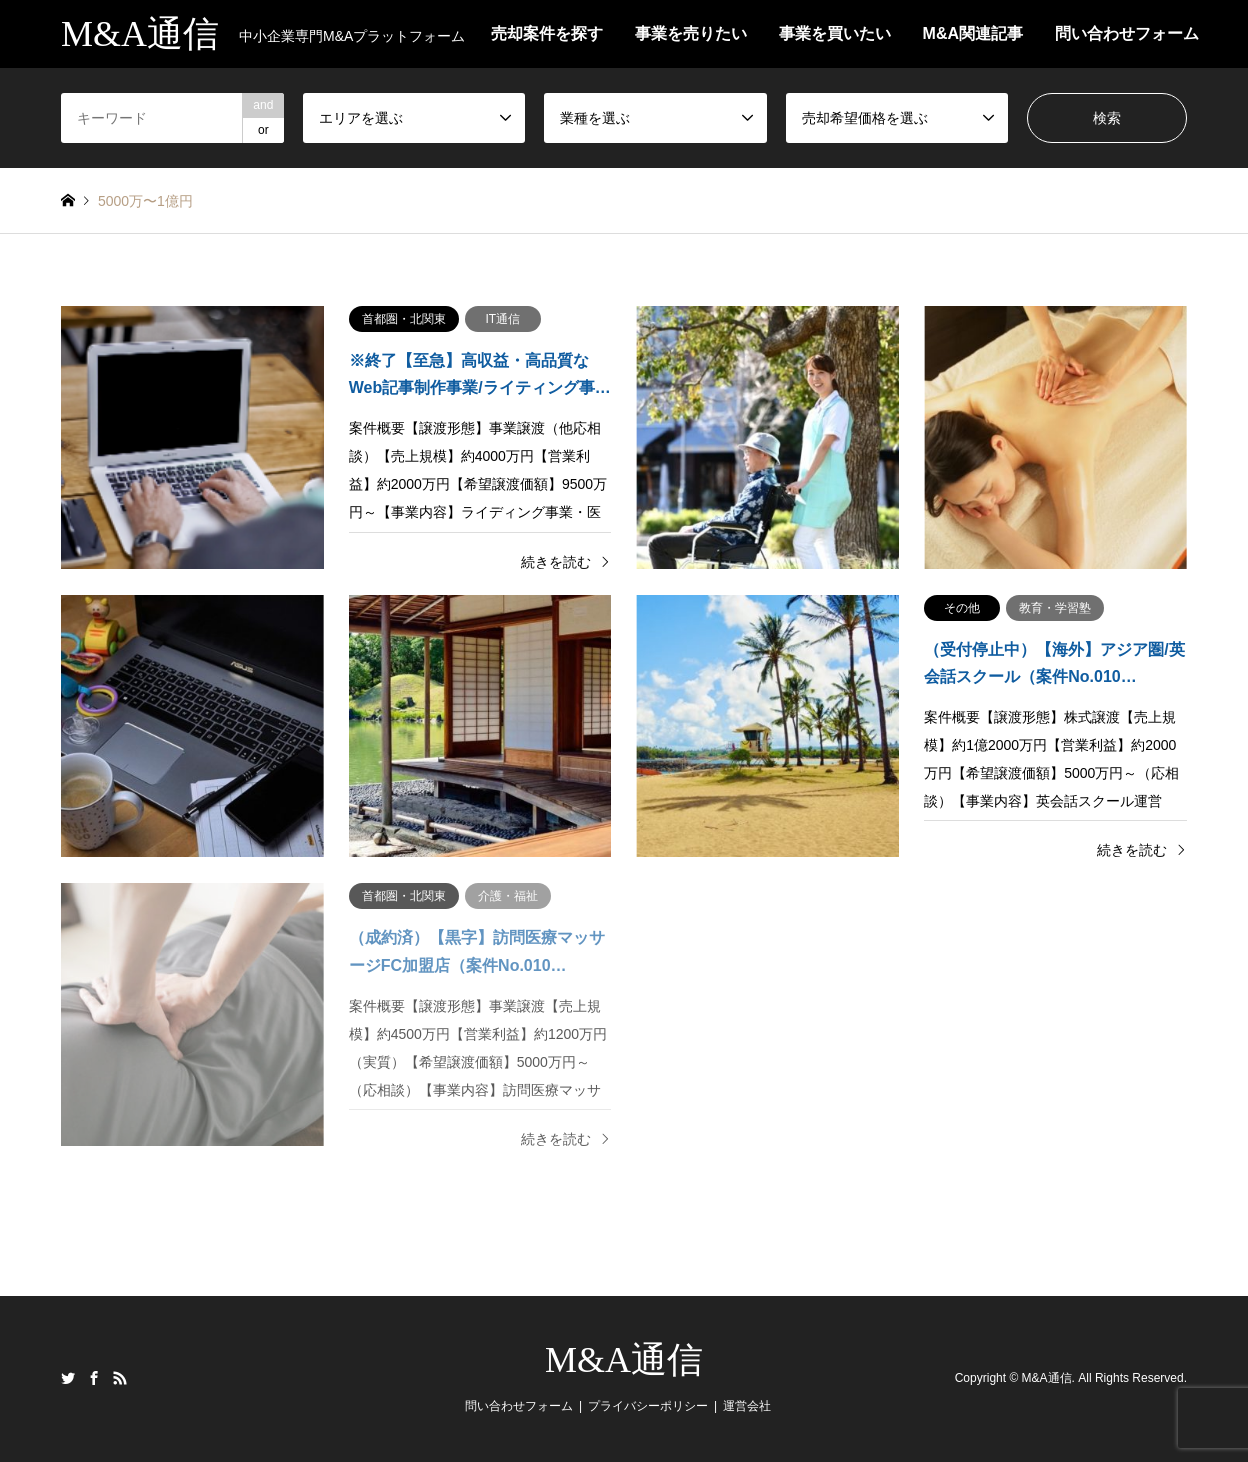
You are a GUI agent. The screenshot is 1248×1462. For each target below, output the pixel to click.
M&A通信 (624, 1360)
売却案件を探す (547, 33)
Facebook (94, 1378)
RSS (120, 1378)
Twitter (68, 1378)
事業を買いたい (835, 33)
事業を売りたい (691, 33)
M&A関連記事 (973, 33)
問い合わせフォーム (1127, 33)
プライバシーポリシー (648, 1406)
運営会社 (747, 1406)
